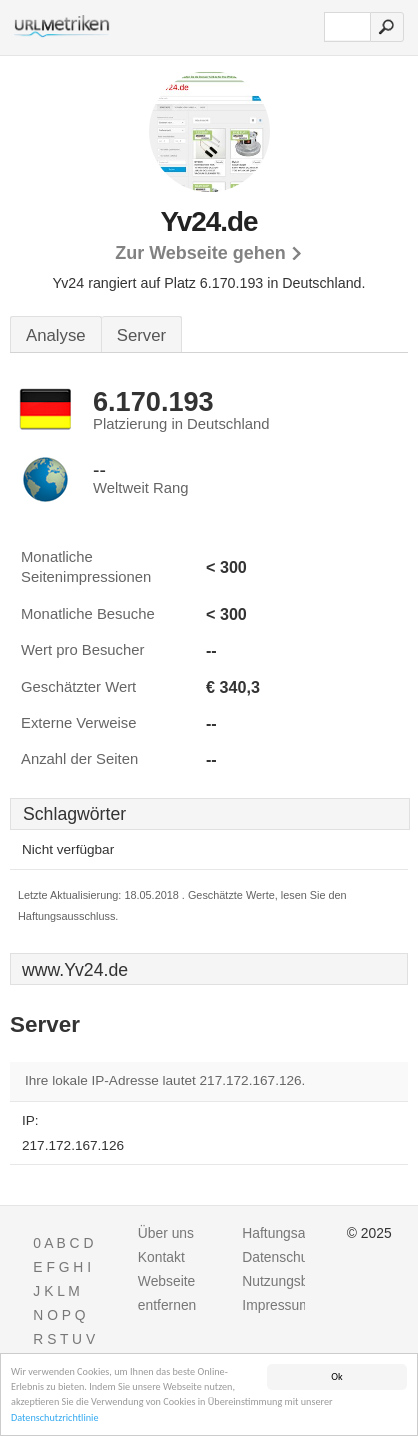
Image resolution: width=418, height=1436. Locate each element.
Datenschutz (280, 1257)
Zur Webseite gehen (200, 253)
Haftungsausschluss (304, 1233)
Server (141, 335)
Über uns (166, 1233)
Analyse (56, 335)
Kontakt (161, 1257)
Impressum (276, 1305)
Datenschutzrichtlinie (55, 1418)
